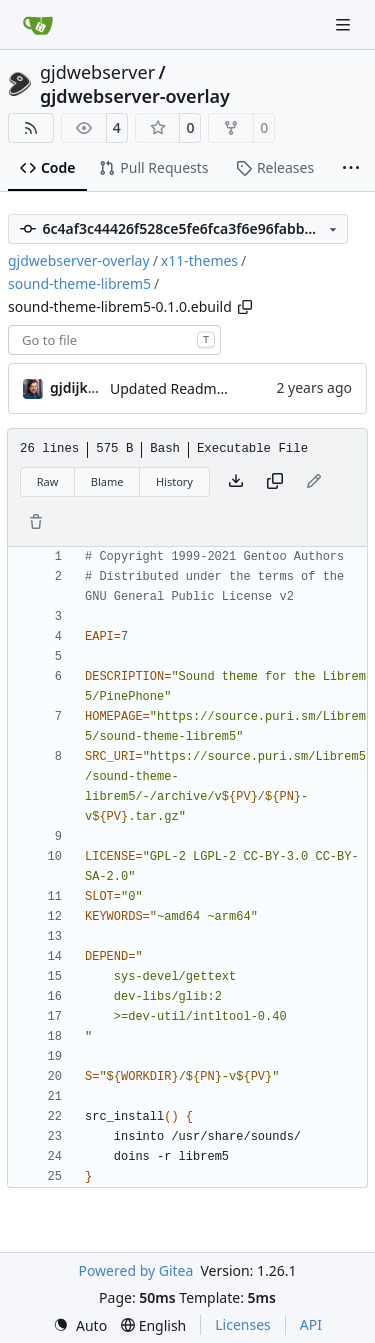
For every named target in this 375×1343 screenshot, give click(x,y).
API (311, 1324)
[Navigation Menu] (345, 24)
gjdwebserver (97, 72)
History (174, 481)
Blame (107, 481)
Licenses (243, 1324)
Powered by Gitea (135, 1270)
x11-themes (199, 260)
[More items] (351, 169)
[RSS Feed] (31, 128)
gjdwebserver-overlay (135, 96)
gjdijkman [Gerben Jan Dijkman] (84, 387)
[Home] (38, 25)
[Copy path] (245, 307)
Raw (48, 481)
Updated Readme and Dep (197, 388)
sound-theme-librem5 (79, 283)
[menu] (80, 1325)
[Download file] (236, 482)
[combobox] (114, 340)
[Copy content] (275, 482)
